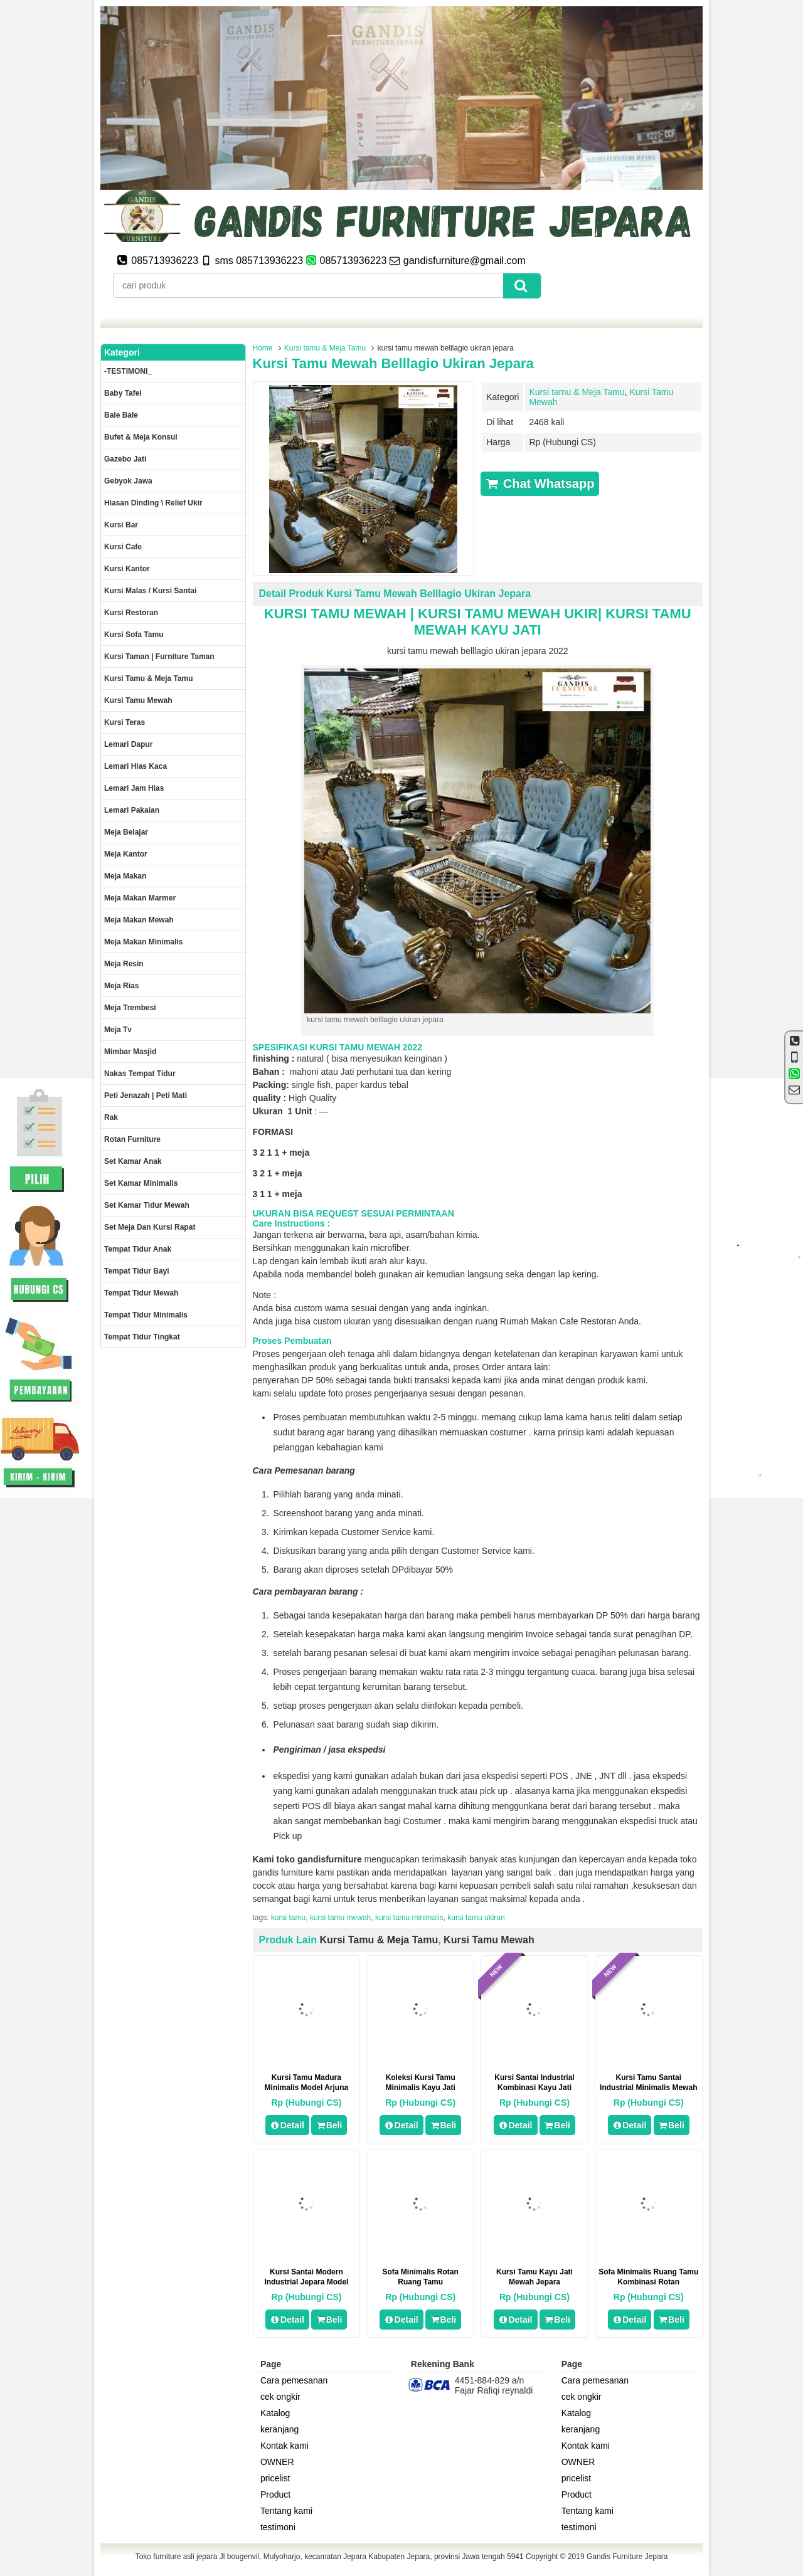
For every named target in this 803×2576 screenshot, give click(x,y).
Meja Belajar (126, 832)
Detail (287, 2125)
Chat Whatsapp (540, 483)
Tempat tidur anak (137, 1249)
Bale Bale (121, 415)
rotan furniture (132, 1139)
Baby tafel (123, 393)
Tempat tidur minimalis (146, 1315)
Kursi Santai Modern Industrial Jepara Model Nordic (306, 2281)
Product (275, 2494)
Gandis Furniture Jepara (627, 2556)
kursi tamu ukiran (475, 1917)
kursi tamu (288, 1917)
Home (263, 348)
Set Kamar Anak (133, 1161)
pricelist (275, 2478)
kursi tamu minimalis (409, 1917)
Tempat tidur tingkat (142, 1337)
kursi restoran (131, 612)
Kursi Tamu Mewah (489, 1940)
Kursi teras (124, 722)
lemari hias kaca (135, 766)
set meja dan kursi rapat (149, 1227)
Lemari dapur (128, 744)
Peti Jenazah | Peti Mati (145, 1095)
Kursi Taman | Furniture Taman (159, 656)
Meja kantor (125, 854)
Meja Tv (118, 1029)
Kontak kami (284, 2446)
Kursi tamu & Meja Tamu (325, 348)
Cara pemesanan (293, 2380)
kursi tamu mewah (340, 1917)
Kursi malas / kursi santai (150, 590)
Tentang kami (286, 2511)
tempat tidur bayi (136, 1271)
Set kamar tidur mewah (146, 1205)
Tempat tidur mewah (141, 1293)
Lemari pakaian (131, 810)
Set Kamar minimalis (141, 1183)
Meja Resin (124, 963)
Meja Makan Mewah (139, 920)
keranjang (279, 2429)
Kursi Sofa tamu (133, 634)
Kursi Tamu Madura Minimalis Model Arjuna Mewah (307, 2087)
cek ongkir (280, 2397)
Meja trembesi (130, 1007)
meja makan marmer (140, 898)
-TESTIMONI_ (128, 371)
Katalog (275, 2413)
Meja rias (121, 985)
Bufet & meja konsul (141, 437)
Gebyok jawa (128, 481)
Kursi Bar (121, 524)
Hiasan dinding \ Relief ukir (153, 503)
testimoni (277, 2527)
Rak (111, 1117)
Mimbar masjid (130, 1051)
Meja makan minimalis (143, 941)
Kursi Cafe (123, 546)
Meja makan (125, 876)
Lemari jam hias (134, 788)
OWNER (277, 2462)
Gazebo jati (125, 459)
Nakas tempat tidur (140, 1073)
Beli (329, 2125)
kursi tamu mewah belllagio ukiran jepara (393, 363)
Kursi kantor (127, 568)
